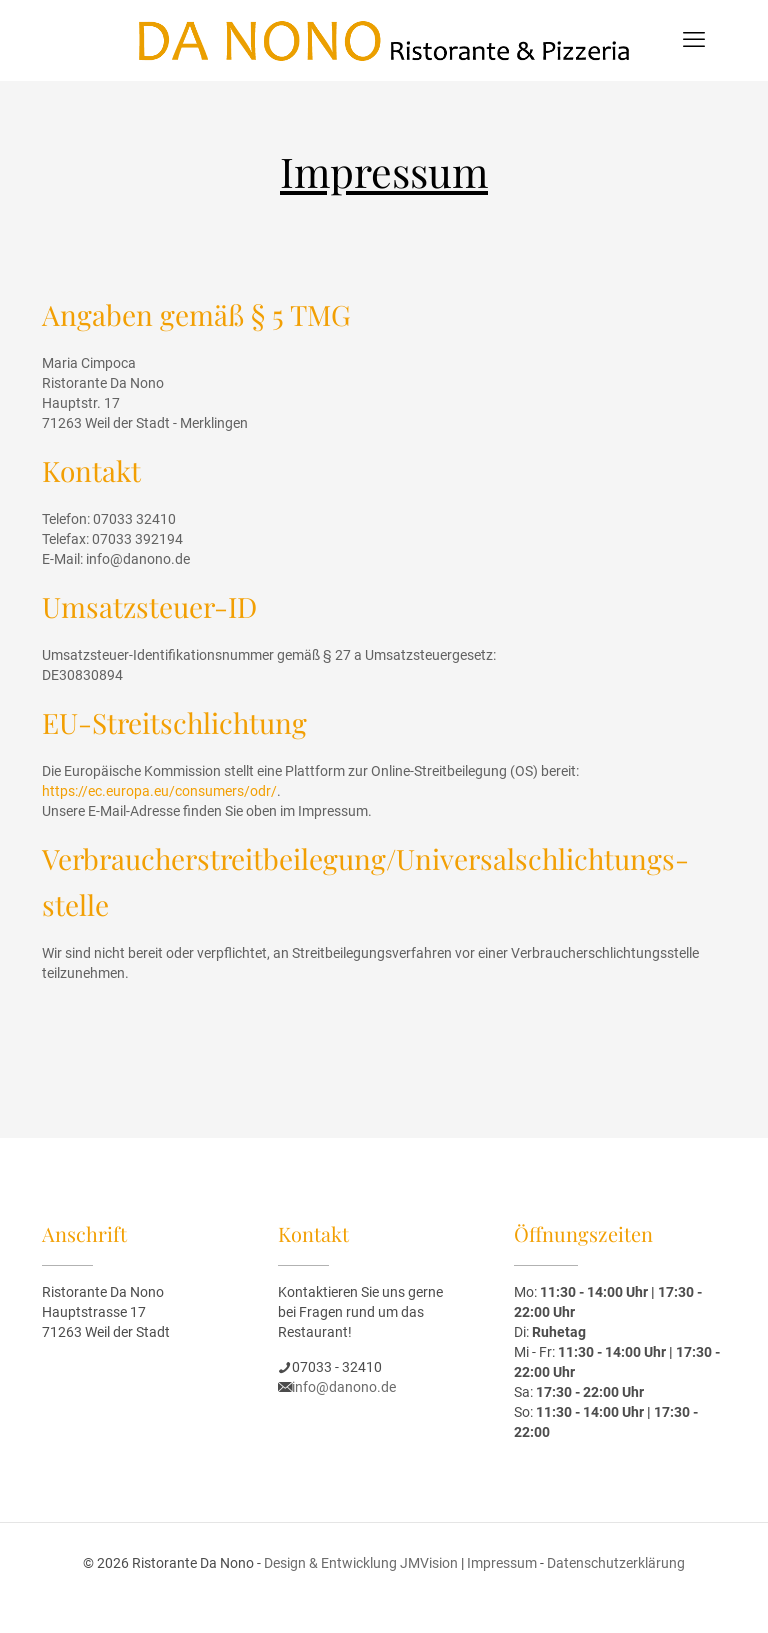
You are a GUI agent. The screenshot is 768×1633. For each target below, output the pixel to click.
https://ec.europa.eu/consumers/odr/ (159, 791)
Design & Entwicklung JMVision (361, 1563)
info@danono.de (344, 1387)
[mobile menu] (694, 40)
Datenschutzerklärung (616, 1563)
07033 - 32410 (337, 1367)
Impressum (502, 1563)
